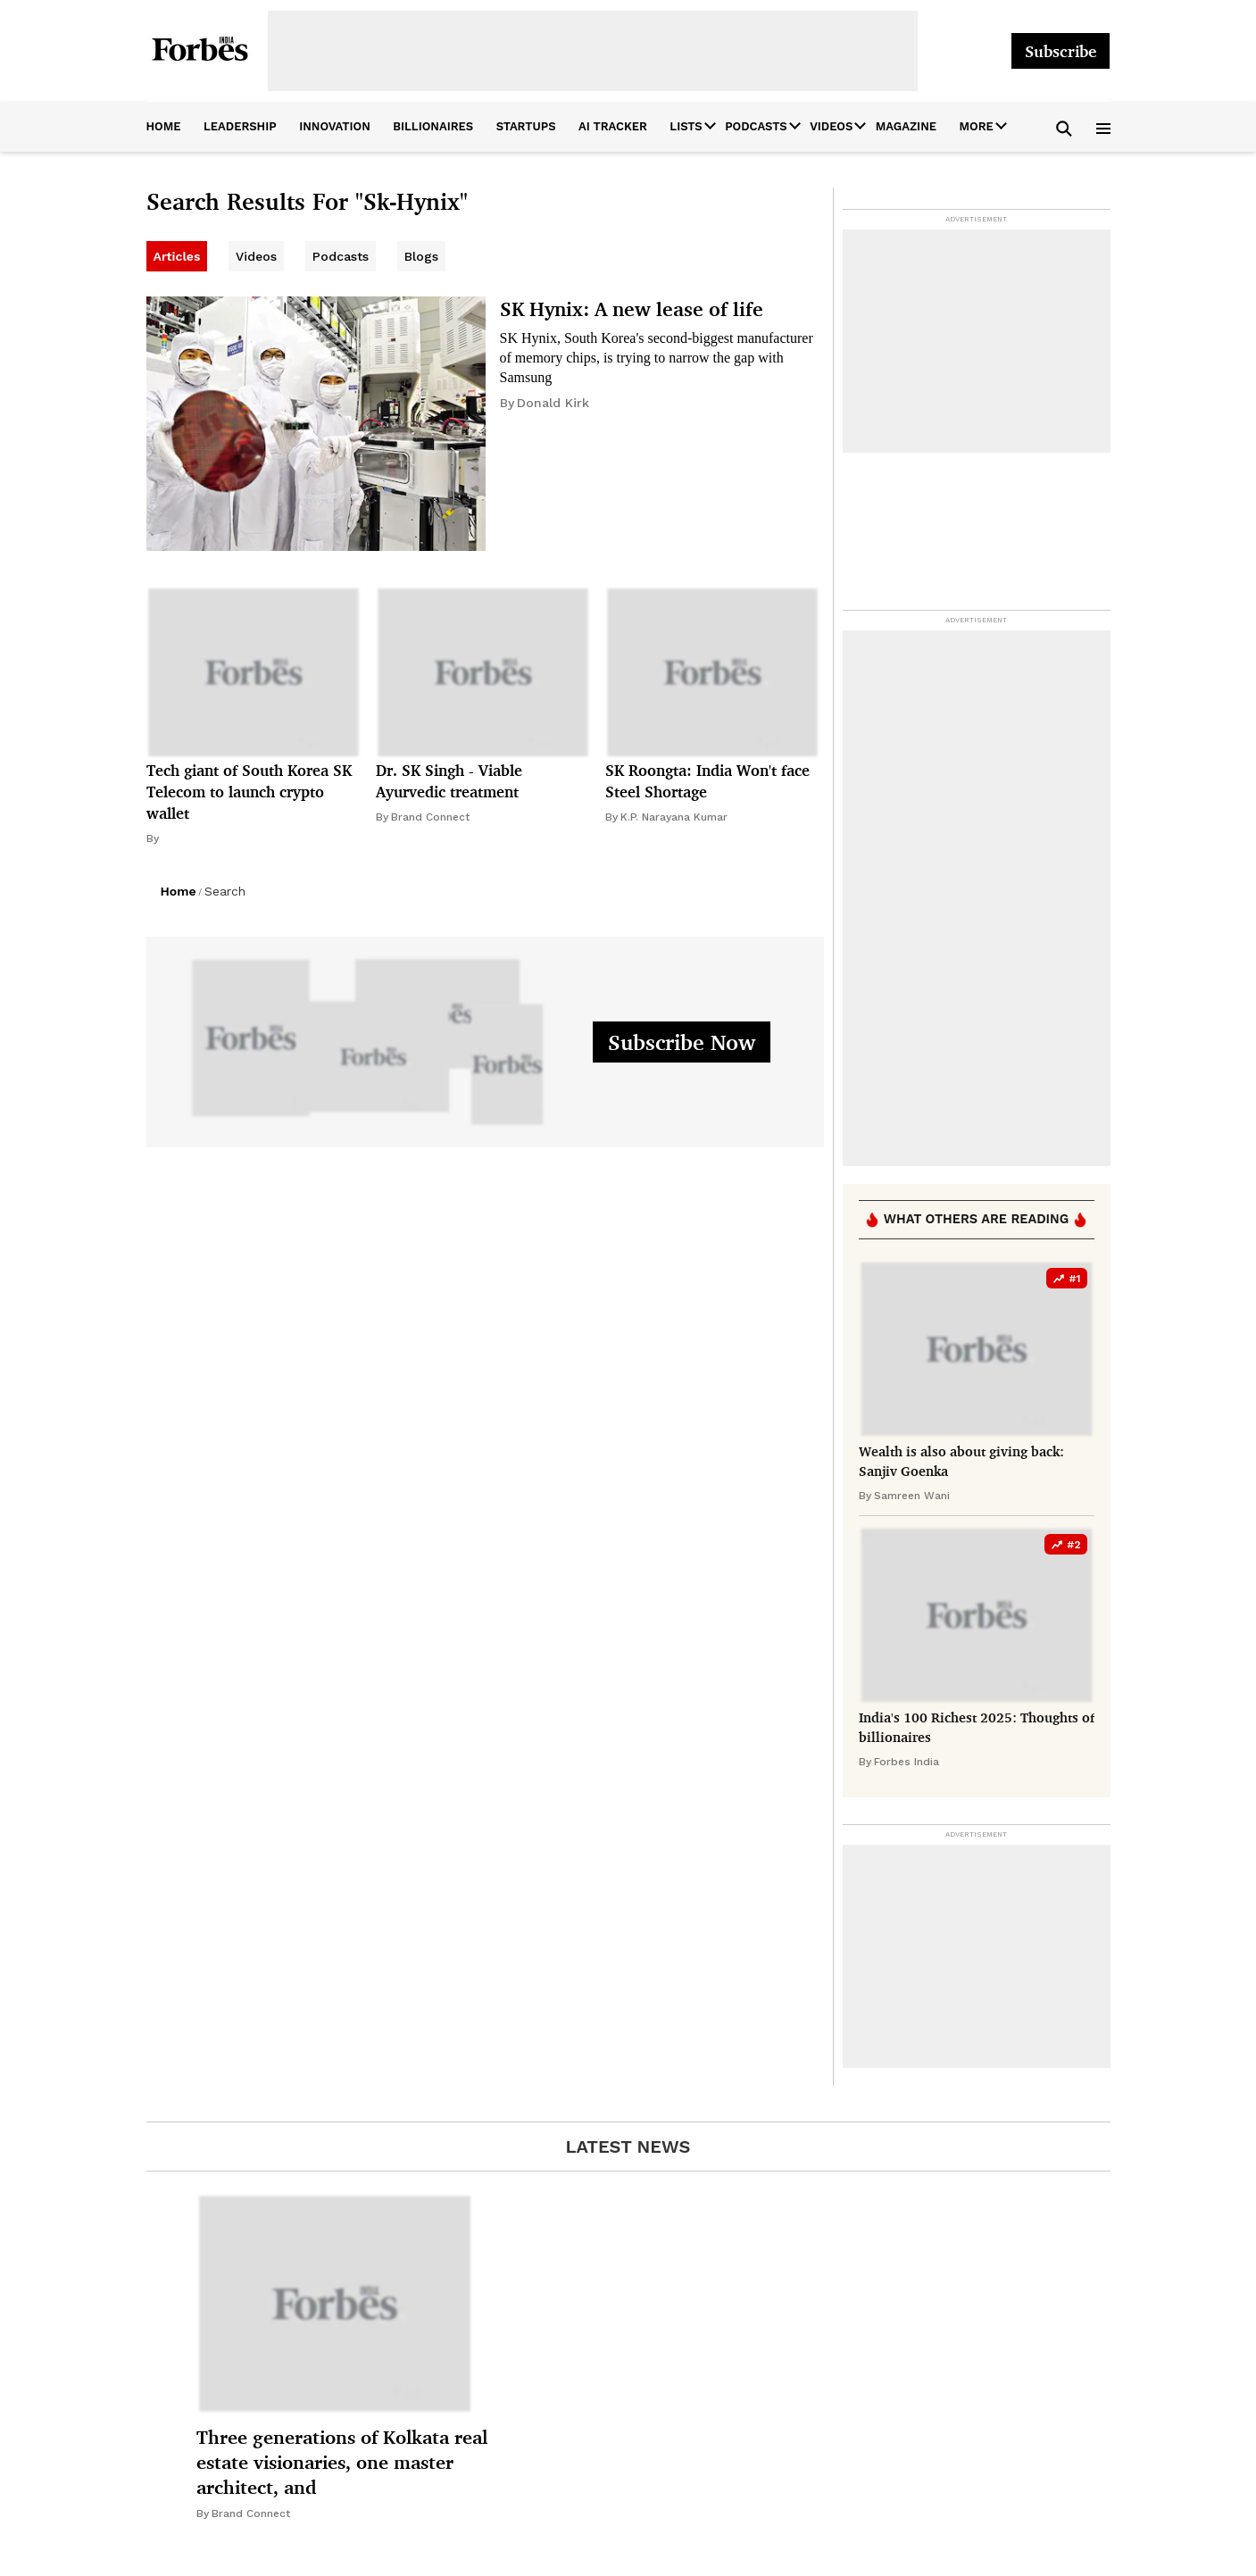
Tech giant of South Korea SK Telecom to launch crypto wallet (249, 791)
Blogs (421, 256)
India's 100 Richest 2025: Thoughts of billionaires (976, 1727)
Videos (831, 126)
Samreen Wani (912, 1495)
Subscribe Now (681, 1042)
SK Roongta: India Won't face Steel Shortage (707, 781)
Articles (177, 256)
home (163, 126)
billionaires (433, 126)
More (977, 126)
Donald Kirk (553, 403)
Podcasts (755, 126)
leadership (240, 126)
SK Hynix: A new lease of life (631, 308)
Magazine (906, 126)
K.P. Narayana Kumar (674, 817)
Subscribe (1060, 51)
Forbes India (906, 1761)
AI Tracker (612, 126)
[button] (1064, 127)
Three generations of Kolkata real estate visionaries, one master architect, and (341, 2461)
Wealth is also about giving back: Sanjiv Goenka (961, 1461)
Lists (686, 126)
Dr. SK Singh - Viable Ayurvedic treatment (449, 781)
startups (526, 126)
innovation (334, 126)
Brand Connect (430, 817)
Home (178, 891)
